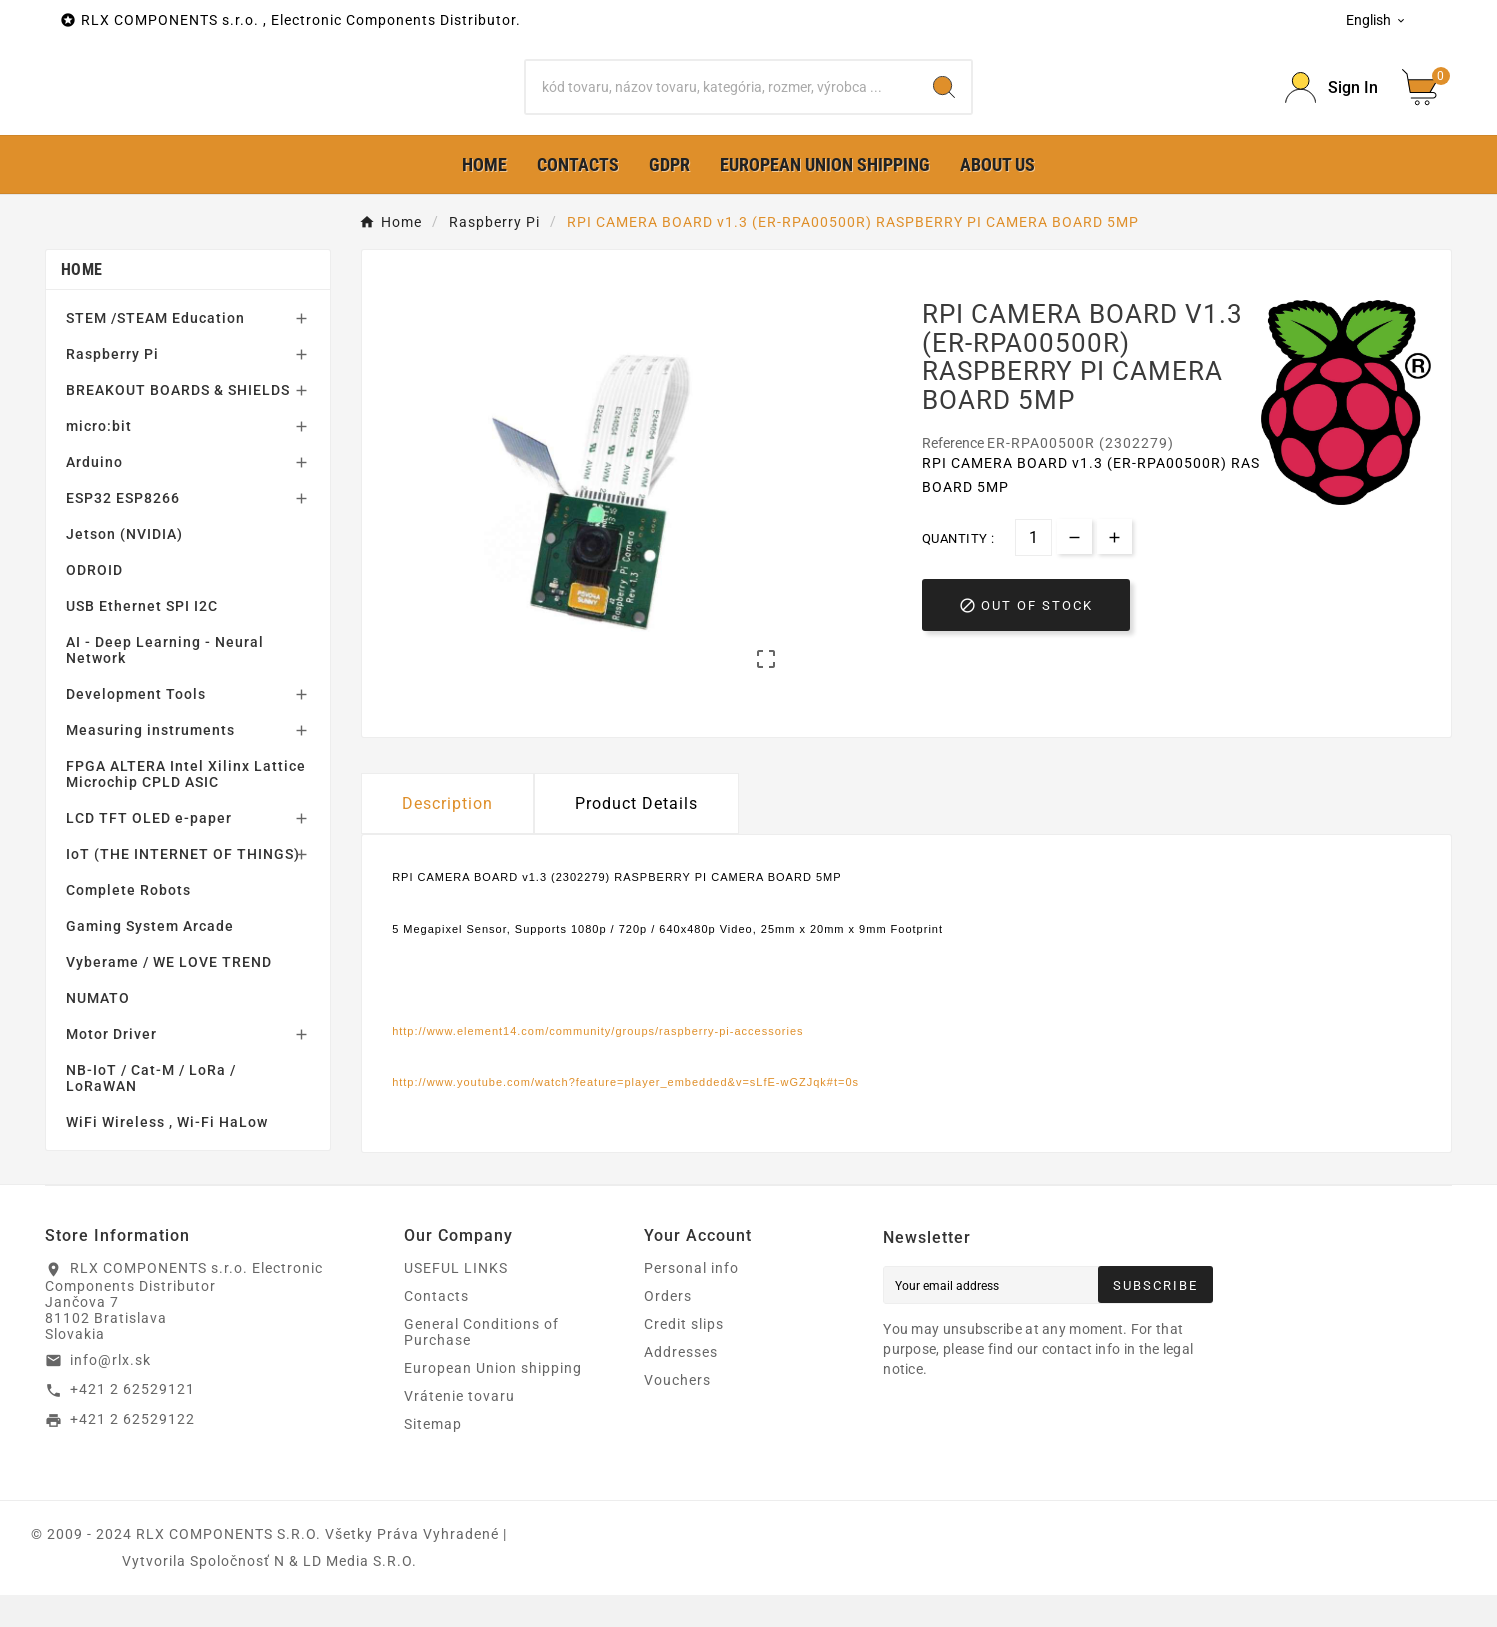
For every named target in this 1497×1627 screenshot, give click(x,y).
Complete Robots (128, 922)
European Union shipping (493, 1400)
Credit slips (684, 1356)
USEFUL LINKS (456, 1300)
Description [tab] (447, 835)
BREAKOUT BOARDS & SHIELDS (178, 422)
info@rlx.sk (110, 1391)
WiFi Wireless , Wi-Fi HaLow (167, 1154)
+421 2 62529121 (132, 1421)
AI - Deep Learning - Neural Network (165, 682)
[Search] (721, 103)
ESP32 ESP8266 (123, 530)
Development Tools (136, 726)
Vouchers (677, 1412)
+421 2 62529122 (132, 1451)
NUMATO (98, 1030)
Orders (668, 1328)
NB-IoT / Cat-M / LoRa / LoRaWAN (151, 1110)
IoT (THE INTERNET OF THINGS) (183, 886)
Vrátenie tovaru (459, 1428)
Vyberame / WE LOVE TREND (169, 994)
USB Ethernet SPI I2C (142, 638)
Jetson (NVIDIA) (124, 566)
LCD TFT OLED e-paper (149, 850)
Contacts (436, 1328)
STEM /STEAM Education (155, 350)
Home (81, 301)
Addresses (681, 1384)
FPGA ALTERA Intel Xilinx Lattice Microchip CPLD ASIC (186, 806)
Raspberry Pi (112, 386)
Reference (954, 474)
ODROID (94, 602)
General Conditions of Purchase (481, 1364)
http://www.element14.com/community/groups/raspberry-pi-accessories (597, 1063)
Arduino (94, 494)
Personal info (691, 1300)
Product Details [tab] (636, 835)
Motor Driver (111, 1066)
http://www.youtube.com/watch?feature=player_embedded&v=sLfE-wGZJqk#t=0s (625, 1114)
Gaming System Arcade (150, 958)
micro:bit (99, 458)
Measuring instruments (150, 762)
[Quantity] (1033, 568)
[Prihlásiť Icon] (1331, 103)
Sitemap (433, 1456)
